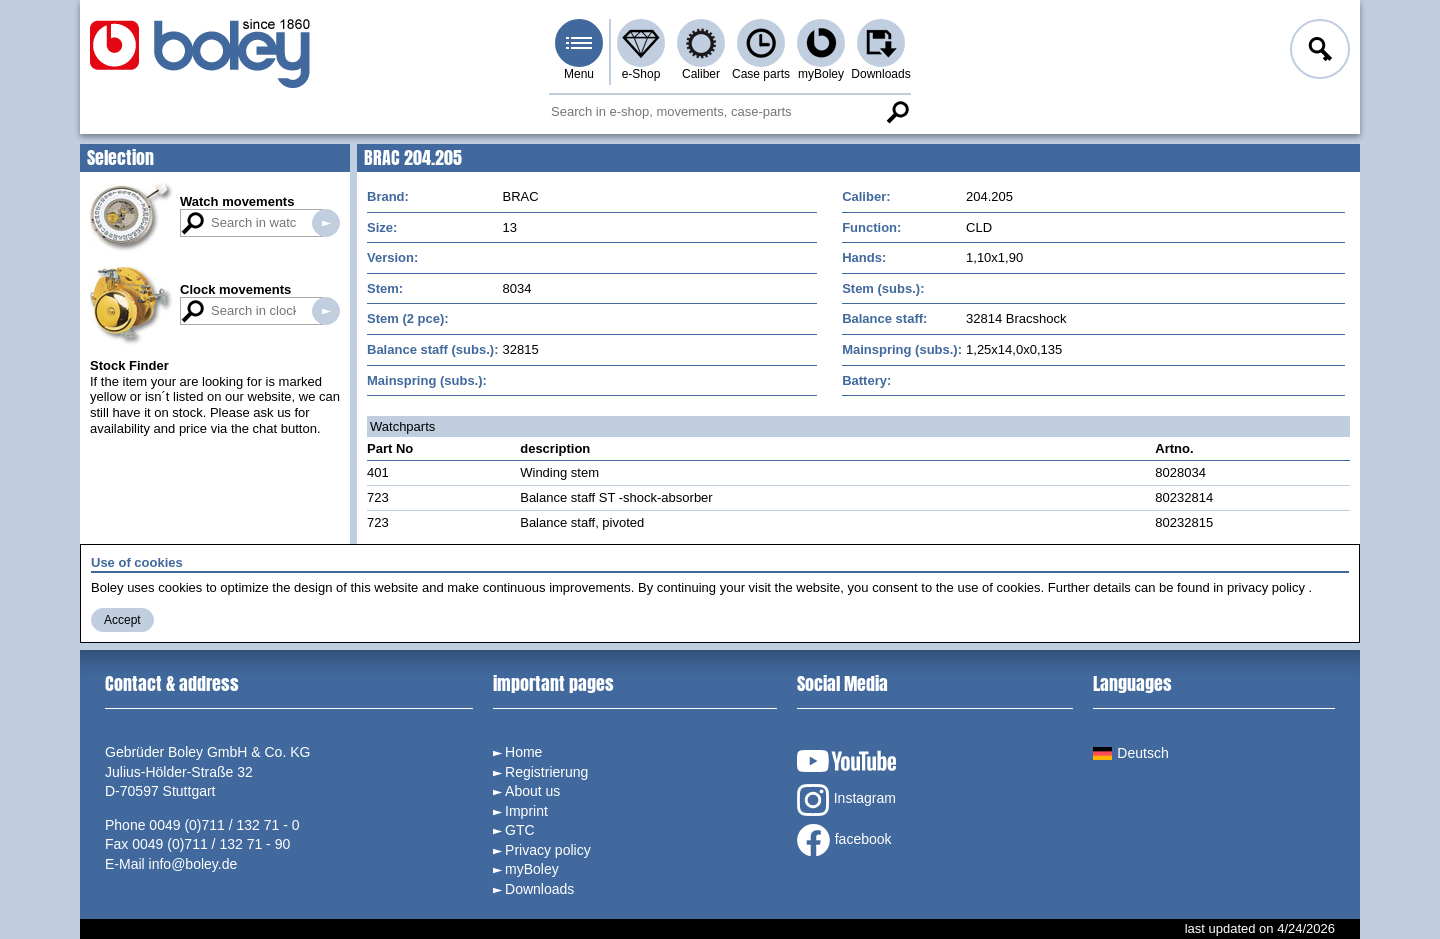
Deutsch (1130, 753)
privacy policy (1266, 587)
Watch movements (237, 201)
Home (523, 752)
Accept (122, 620)
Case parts (761, 74)
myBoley (821, 74)
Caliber (701, 74)
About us (532, 791)
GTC (520, 830)
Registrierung (546, 772)
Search (897, 112)
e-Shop (641, 74)
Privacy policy (548, 850)
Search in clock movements (326, 311)
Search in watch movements (326, 223)
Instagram (846, 800)
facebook (844, 840)
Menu (579, 74)
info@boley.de (193, 864)
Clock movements (235, 289)
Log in (1318, 52)
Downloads (880, 74)
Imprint (526, 811)
